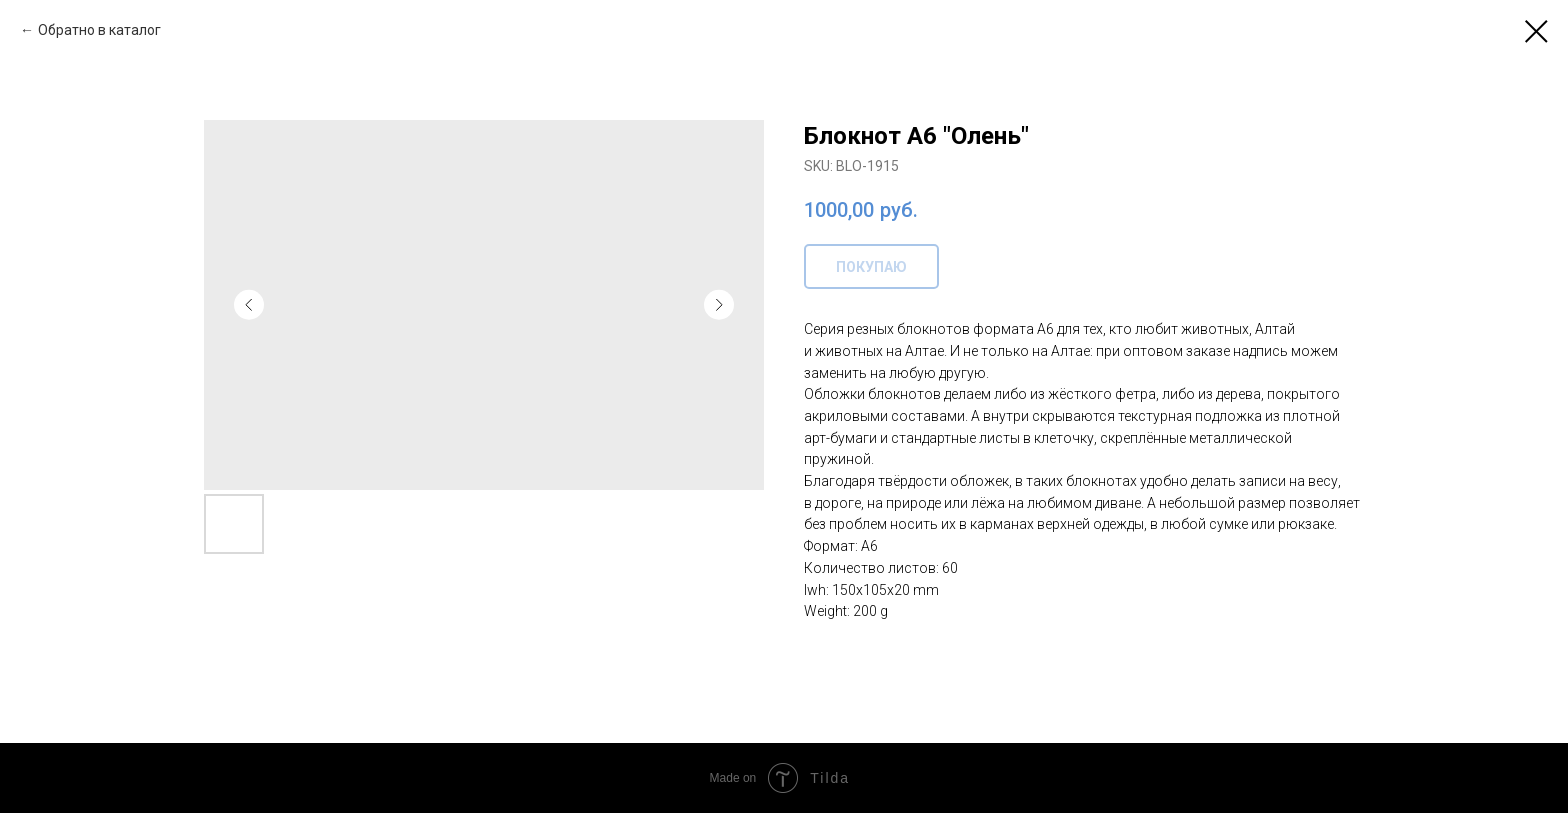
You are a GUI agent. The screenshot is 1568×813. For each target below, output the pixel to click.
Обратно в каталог (99, 30)
